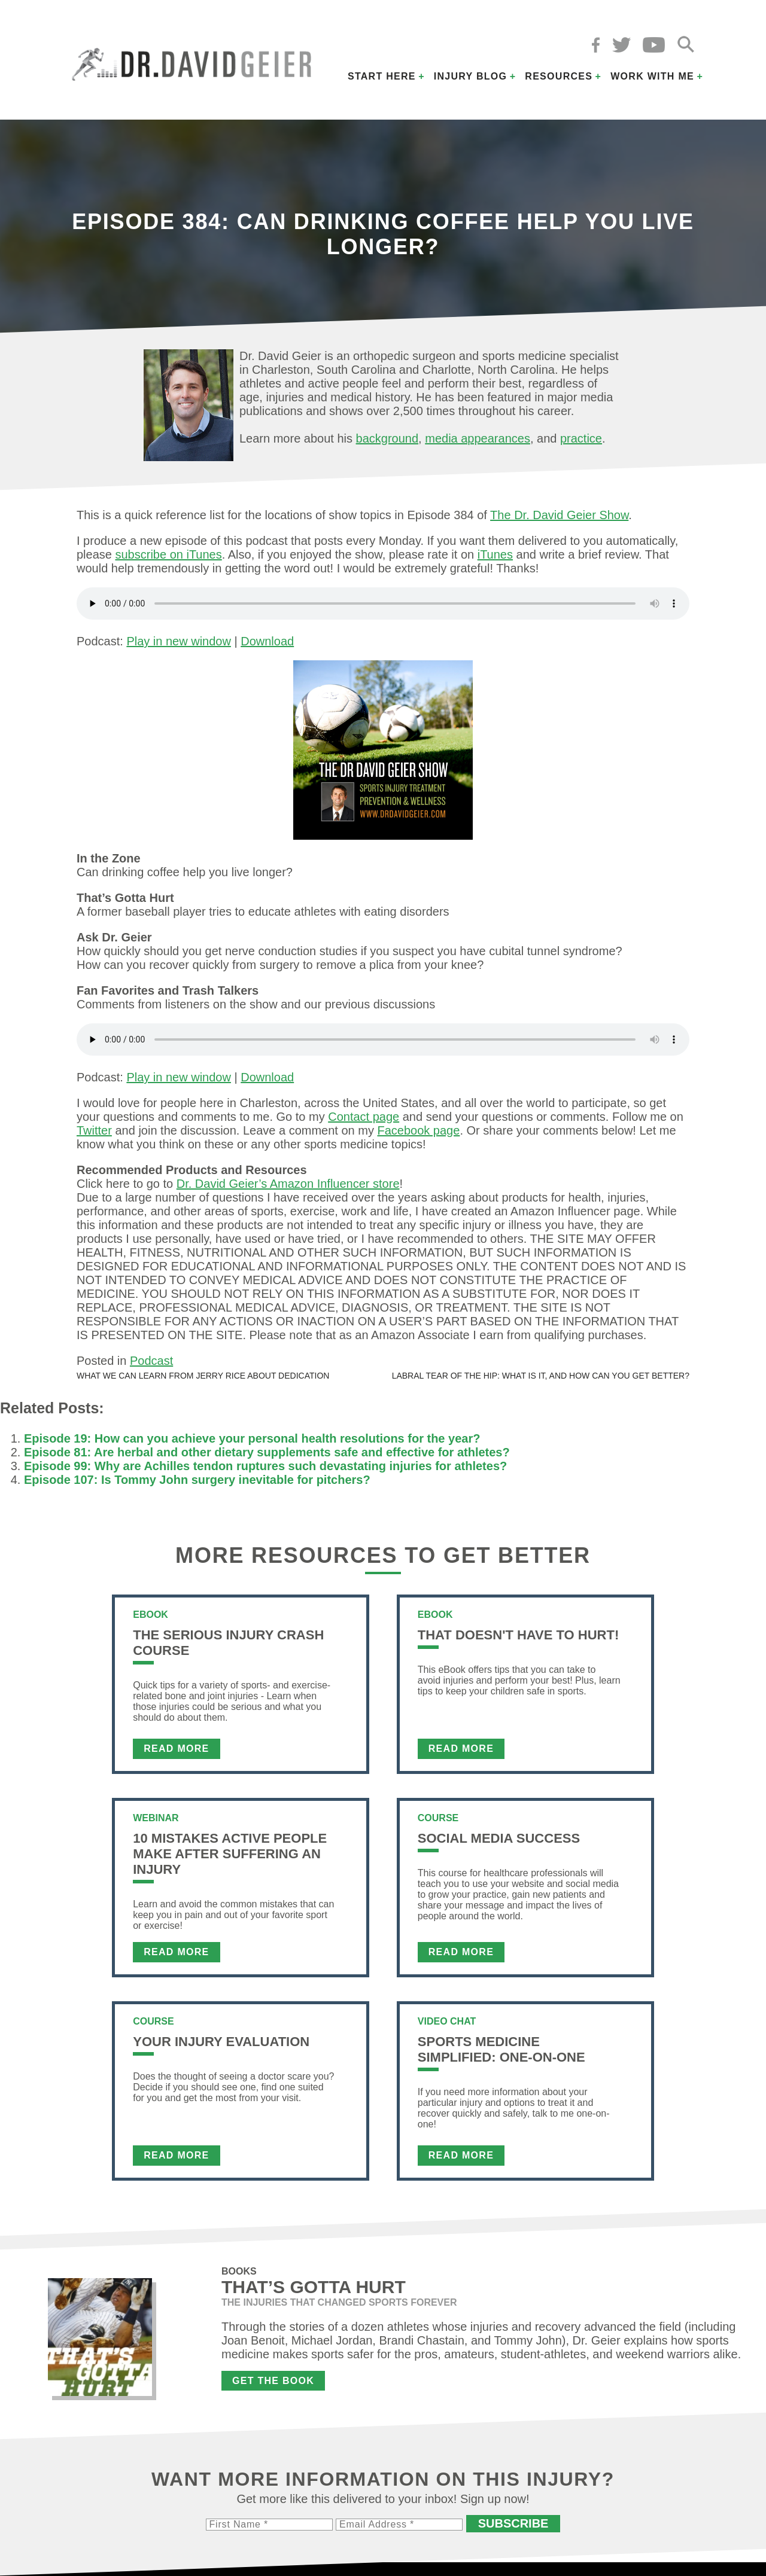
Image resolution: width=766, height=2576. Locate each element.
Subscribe (513, 2523)
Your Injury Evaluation (221, 2041)
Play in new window (178, 641)
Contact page (363, 1116)
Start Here (382, 76)
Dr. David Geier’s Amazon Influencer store (288, 1183)
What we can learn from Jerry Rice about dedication (203, 1375)
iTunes (495, 554)
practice (581, 438)
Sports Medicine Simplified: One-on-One (501, 2049)
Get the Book (273, 2381)
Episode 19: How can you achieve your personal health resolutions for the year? (252, 1438)
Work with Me (652, 76)
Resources (558, 76)
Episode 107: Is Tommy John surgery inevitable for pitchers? (197, 1479)
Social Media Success (499, 1838)
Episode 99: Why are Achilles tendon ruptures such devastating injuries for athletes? (265, 1466)
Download (267, 641)
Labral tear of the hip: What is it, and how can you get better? (540, 1375)
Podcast (151, 1360)
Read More (176, 1748)
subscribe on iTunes (168, 554)
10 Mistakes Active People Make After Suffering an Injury (230, 1854)
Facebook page (418, 1130)
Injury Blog (470, 76)
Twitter (94, 1130)
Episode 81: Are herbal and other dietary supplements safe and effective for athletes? (267, 1452)
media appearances (477, 438)
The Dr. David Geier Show (559, 515)
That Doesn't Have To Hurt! (518, 1634)
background (387, 438)
